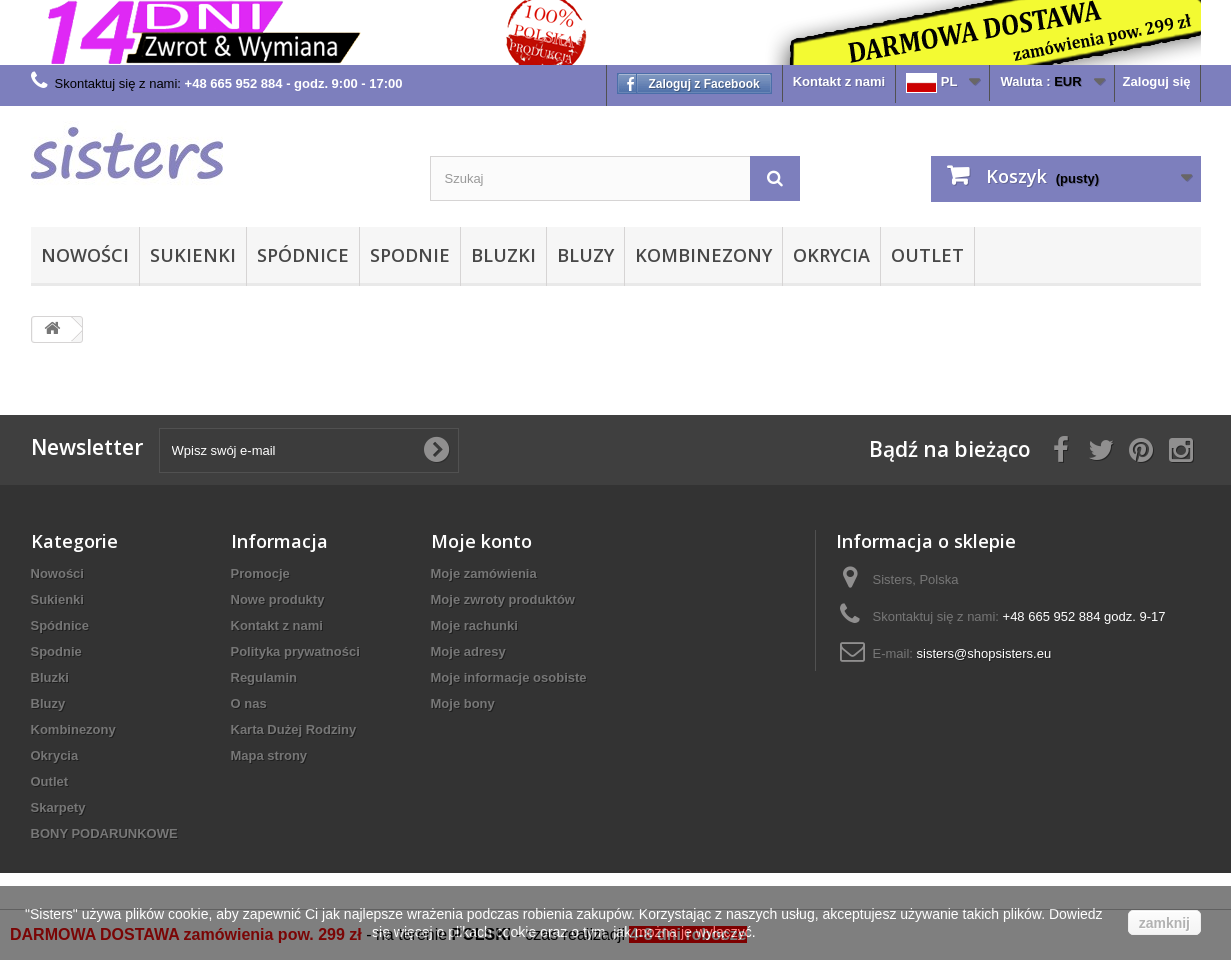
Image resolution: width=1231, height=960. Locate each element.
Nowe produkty (278, 599)
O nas (249, 703)
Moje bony (463, 703)
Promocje (260, 573)
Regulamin (264, 677)
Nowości (85, 255)
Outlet (927, 255)
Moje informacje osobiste (509, 677)
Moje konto (481, 541)
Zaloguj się (1157, 81)
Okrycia (831, 255)
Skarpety (58, 807)
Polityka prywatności (295, 651)
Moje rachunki (474, 625)
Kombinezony (703, 255)
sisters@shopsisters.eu (984, 653)
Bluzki (503, 255)
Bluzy (585, 255)
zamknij (1164, 923)
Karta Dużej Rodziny (294, 729)
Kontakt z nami (839, 81)
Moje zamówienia (484, 573)
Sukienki (193, 255)
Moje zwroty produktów (503, 599)
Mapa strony (269, 755)
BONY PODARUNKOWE (104, 833)
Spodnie (410, 255)
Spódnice (303, 255)
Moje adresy (468, 651)
